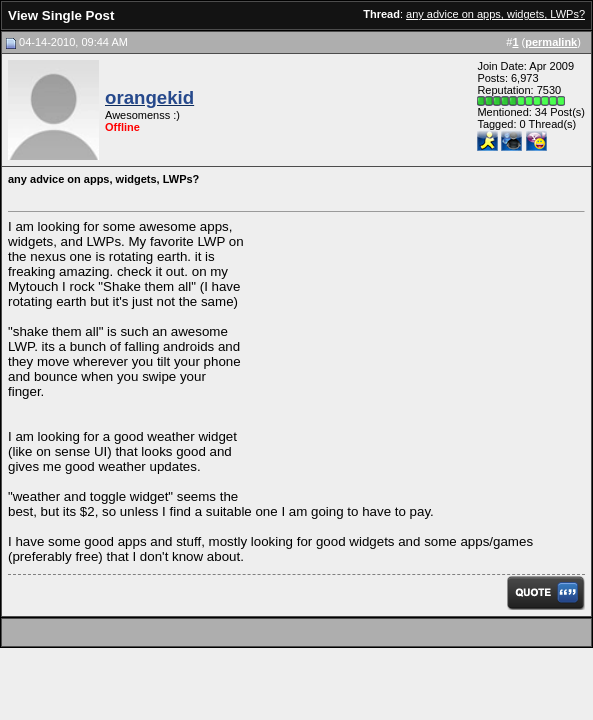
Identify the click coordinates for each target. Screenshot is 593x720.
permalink (551, 42)
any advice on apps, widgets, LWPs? (495, 14)
